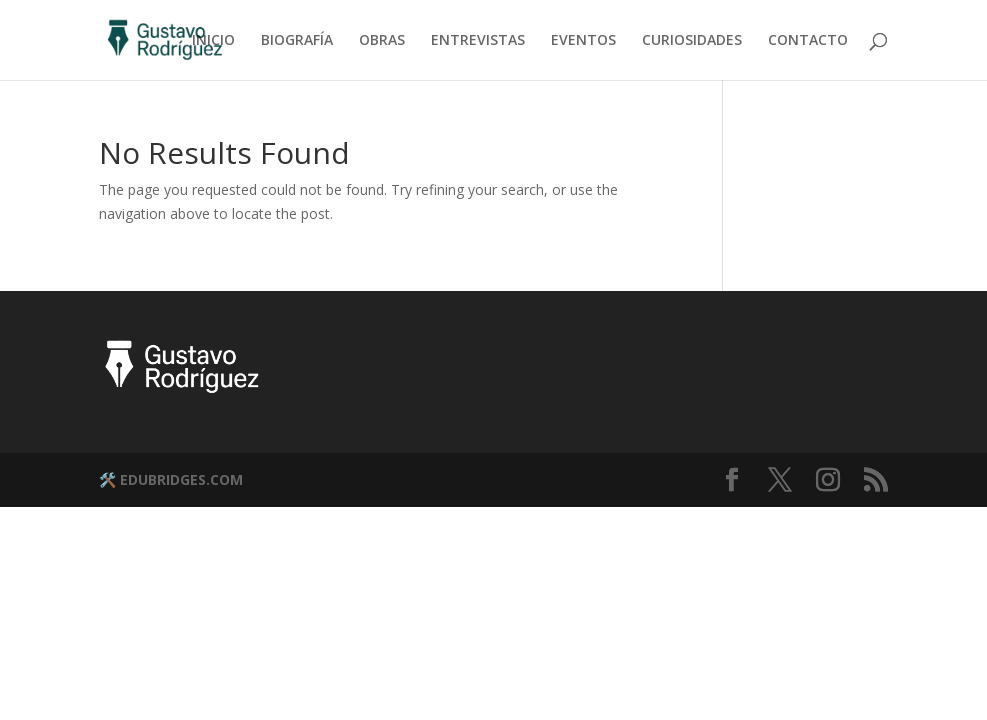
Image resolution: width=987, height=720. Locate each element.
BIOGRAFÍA (297, 41)
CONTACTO (808, 41)
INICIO (213, 41)
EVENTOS (583, 41)
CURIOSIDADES (692, 41)
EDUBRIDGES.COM (181, 479)
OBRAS (382, 41)
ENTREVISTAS (478, 41)
